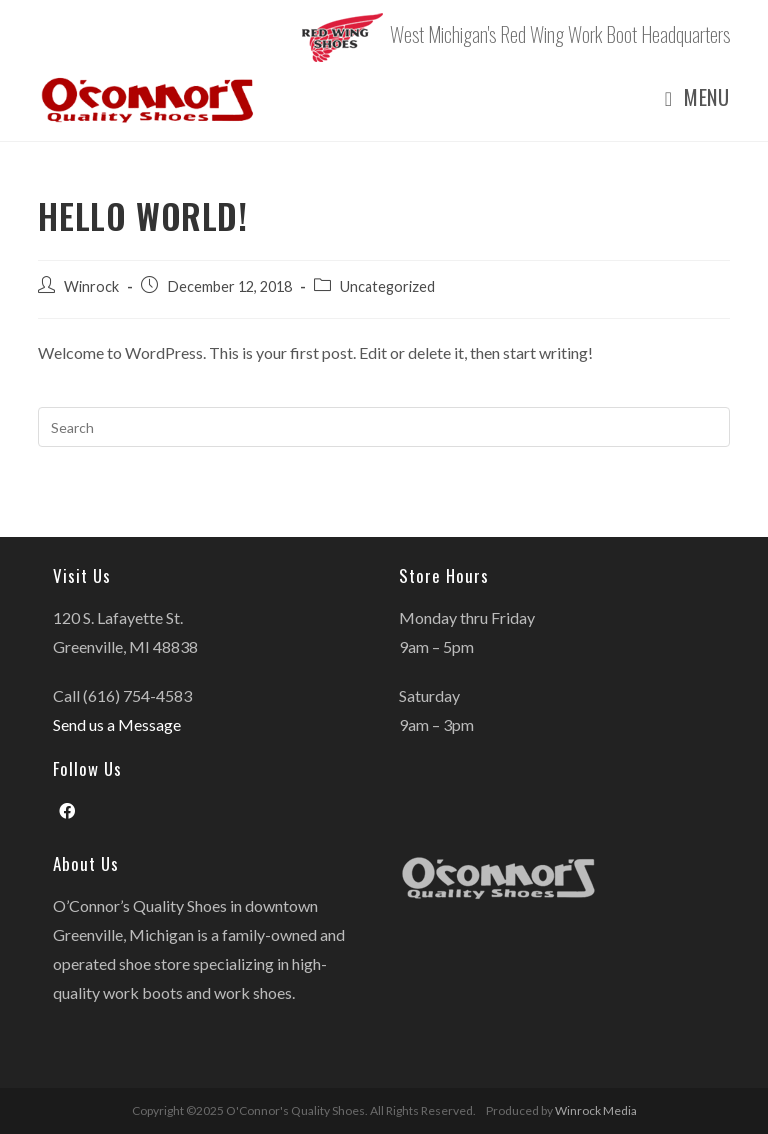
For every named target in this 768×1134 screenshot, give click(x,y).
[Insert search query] (383, 427)
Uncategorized (387, 286)
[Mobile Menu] (690, 97)
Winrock (91, 286)
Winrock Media (596, 1110)
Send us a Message (117, 724)
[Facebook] (67, 811)
